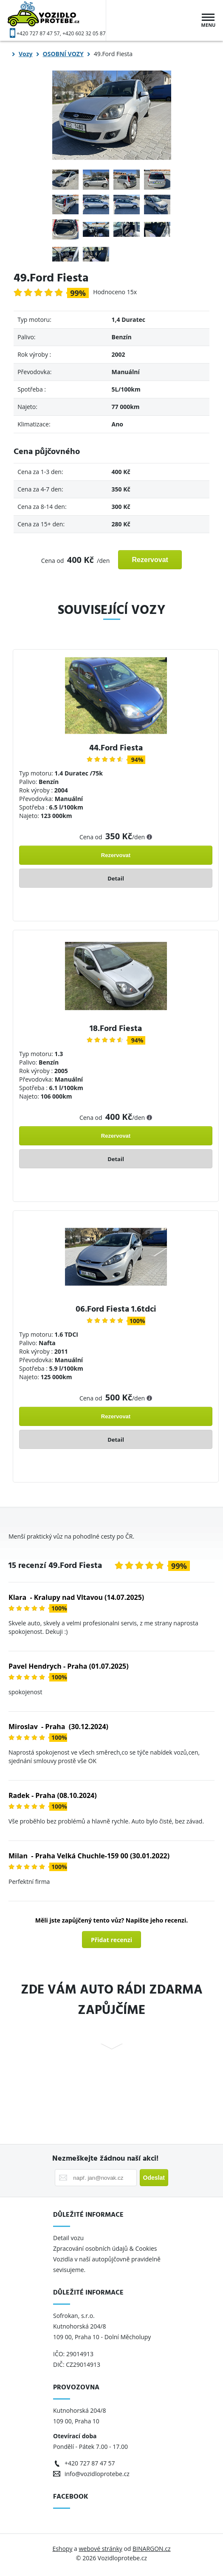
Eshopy (62, 2549)
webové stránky (100, 2549)
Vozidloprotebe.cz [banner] (57, 20)
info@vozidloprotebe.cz (97, 2474)
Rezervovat (150, 559)
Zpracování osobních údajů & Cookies (105, 2248)
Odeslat (154, 2177)
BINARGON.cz (152, 2549)
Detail (115, 878)
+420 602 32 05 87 (84, 33)
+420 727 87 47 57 (38, 33)
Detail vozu (68, 2238)
